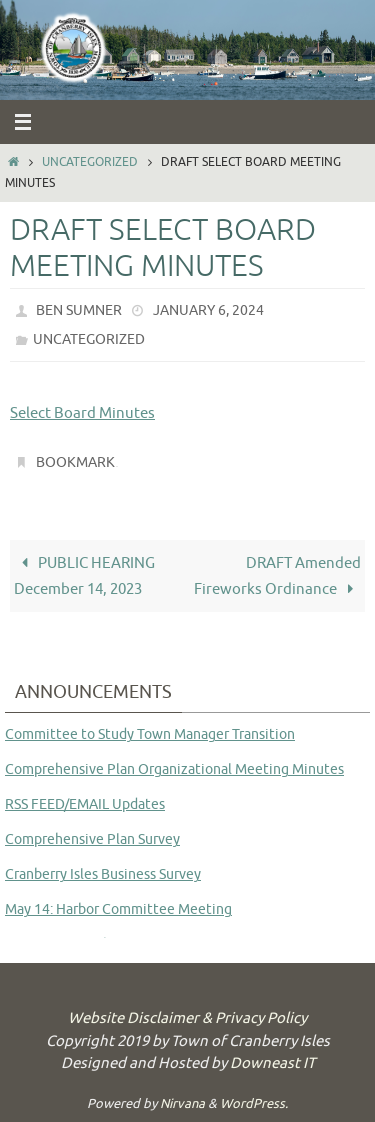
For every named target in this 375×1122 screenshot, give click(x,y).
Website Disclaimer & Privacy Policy (187, 1018)
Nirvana (182, 1103)
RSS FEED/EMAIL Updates (85, 804)
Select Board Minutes (82, 413)
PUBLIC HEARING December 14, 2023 (84, 576)
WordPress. (254, 1103)
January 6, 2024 (208, 310)
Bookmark (75, 462)
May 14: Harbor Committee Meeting (118, 909)
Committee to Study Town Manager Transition (150, 734)
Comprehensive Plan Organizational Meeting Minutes (174, 769)
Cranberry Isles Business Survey (103, 874)
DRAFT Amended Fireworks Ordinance (277, 576)
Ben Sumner (79, 310)
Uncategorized (90, 162)
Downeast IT (272, 1063)
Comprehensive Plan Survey (92, 839)
